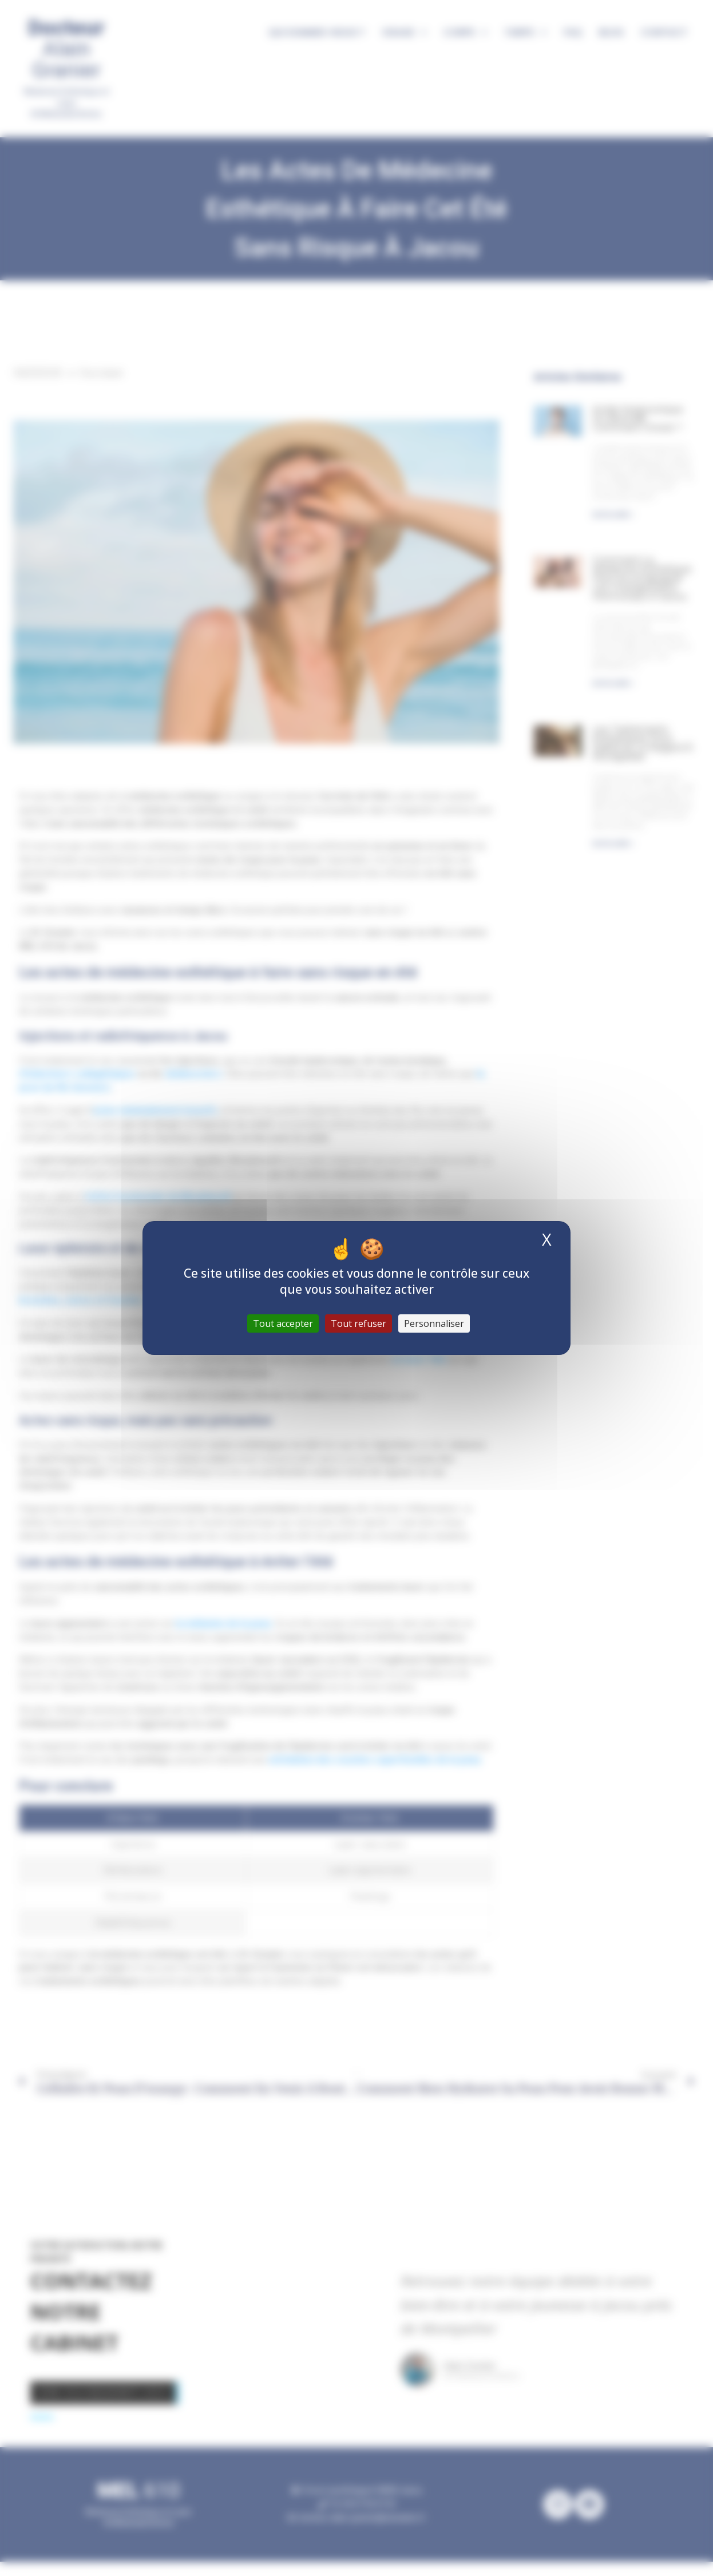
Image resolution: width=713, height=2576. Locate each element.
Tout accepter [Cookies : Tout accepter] (283, 1323)
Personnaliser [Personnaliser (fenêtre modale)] (434, 1323)
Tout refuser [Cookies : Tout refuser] (358, 1323)
